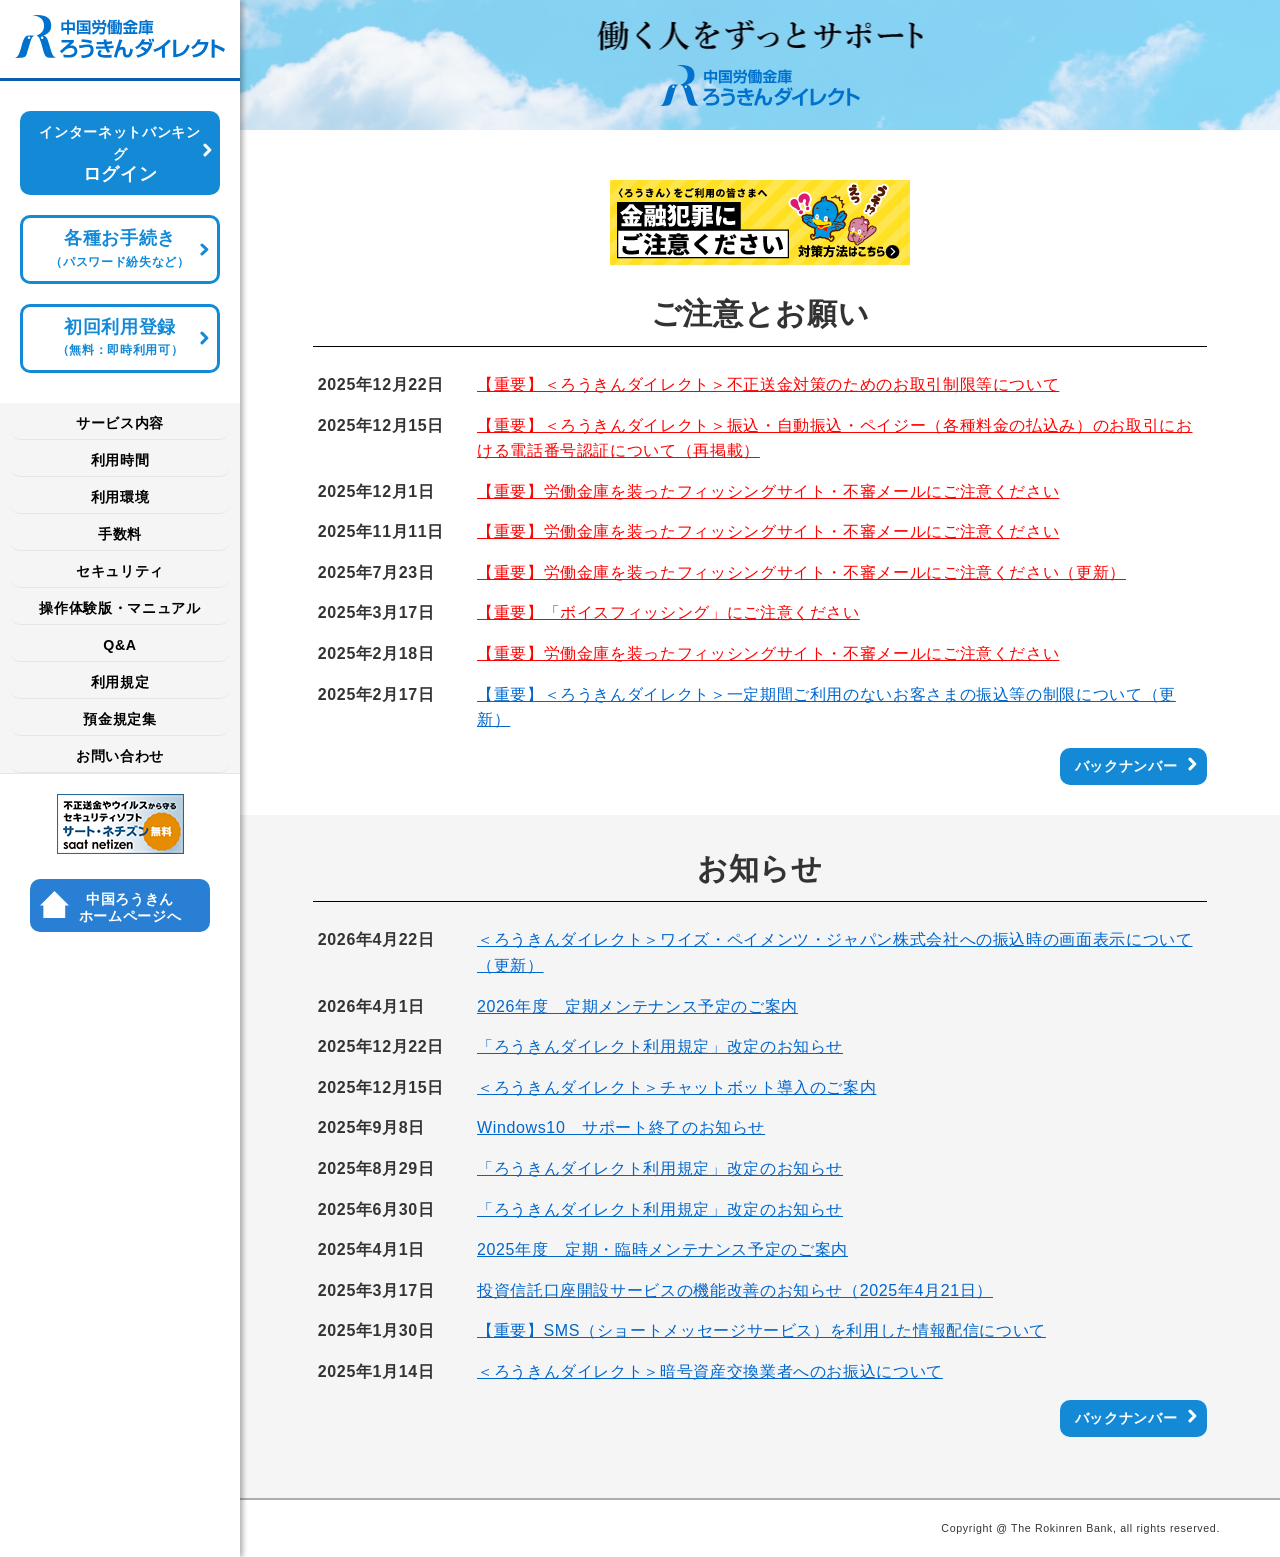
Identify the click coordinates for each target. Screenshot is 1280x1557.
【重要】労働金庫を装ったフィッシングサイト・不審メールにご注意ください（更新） (801, 572)
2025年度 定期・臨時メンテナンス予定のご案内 (662, 1249)
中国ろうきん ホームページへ (130, 907)
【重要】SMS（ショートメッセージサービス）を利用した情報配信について (761, 1330)
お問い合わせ (120, 756)
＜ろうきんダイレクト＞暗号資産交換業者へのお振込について (710, 1371)
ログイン (119, 154)
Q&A (119, 645)
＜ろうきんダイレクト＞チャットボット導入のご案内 (676, 1087)
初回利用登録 (120, 337)
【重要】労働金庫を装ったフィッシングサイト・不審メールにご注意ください (768, 491)
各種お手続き (119, 248)
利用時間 (120, 460)
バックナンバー (1126, 766)
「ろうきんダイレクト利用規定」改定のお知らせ (660, 1046)
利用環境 (120, 497)
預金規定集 (119, 719)
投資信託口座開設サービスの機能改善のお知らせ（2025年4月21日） (735, 1290)
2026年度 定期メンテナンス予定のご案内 (637, 1006)
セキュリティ (120, 571)
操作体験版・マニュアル (119, 608)
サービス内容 (120, 423)
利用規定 (120, 682)
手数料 (120, 534)
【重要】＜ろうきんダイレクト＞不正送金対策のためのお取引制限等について (768, 384)
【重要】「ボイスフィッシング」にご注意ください (668, 612)
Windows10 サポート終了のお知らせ (621, 1127)
